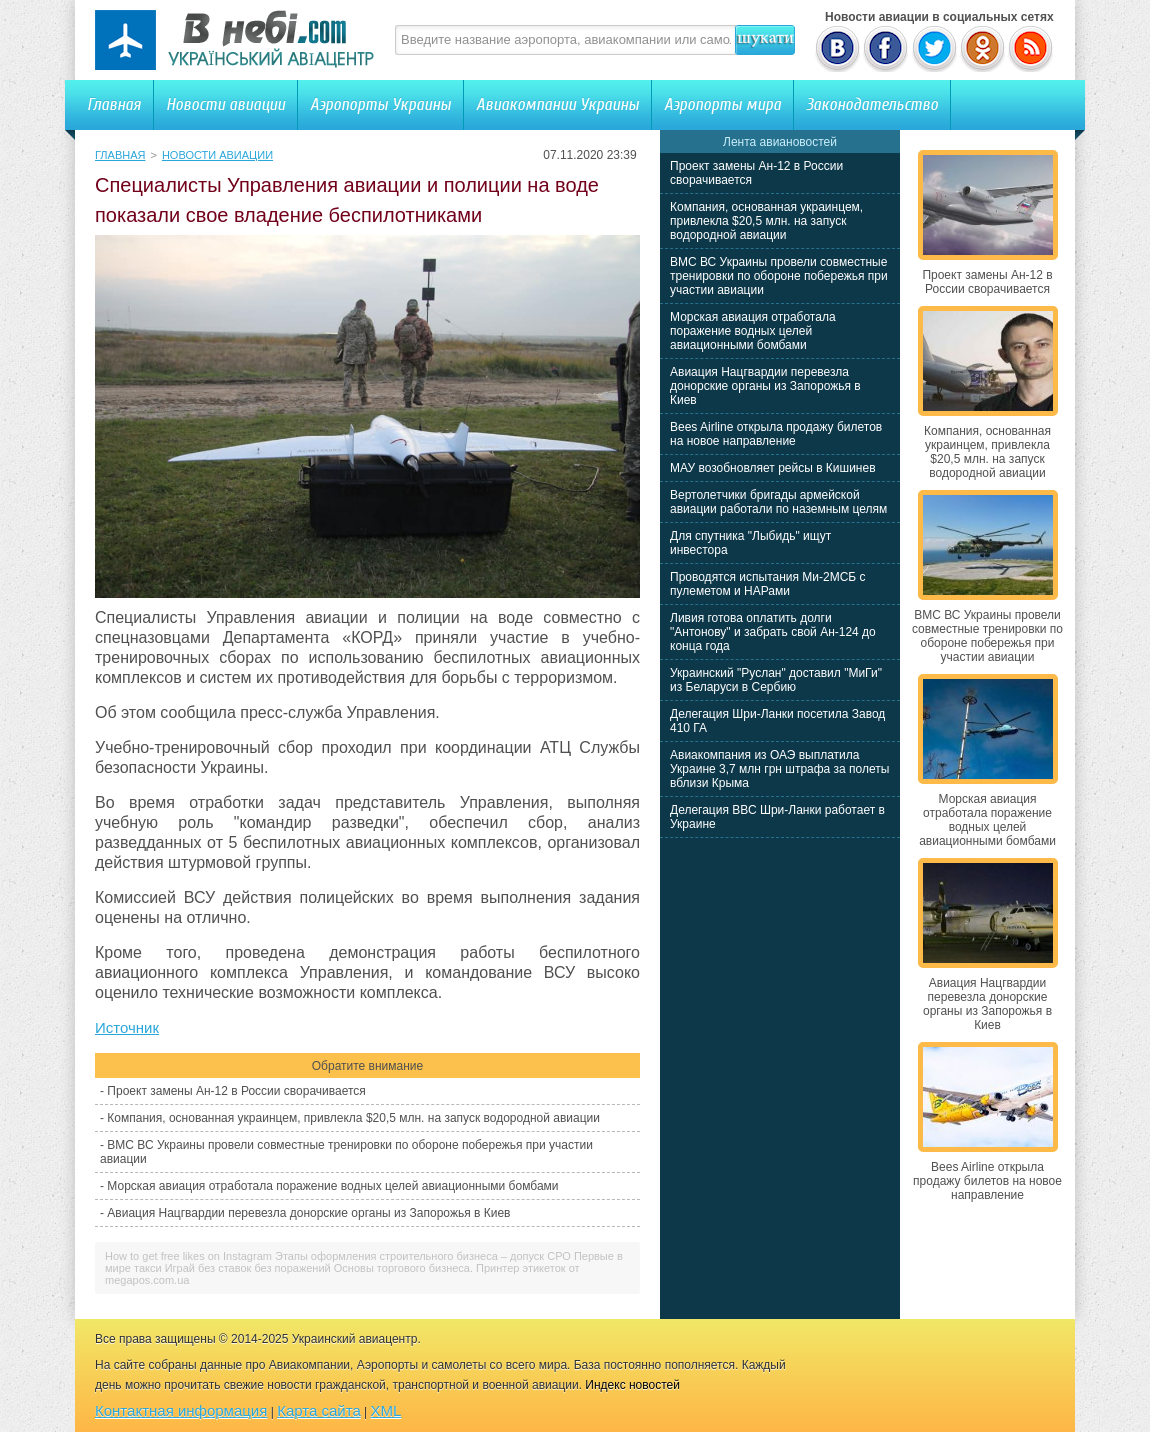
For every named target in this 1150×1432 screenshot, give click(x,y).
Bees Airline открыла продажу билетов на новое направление (776, 434)
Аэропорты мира (722, 104)
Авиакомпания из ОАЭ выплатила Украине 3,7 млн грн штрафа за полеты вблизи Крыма (779, 769)
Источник (127, 1027)
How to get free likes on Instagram (188, 1256)
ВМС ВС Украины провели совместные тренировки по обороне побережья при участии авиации (779, 276)
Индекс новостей (632, 1385)
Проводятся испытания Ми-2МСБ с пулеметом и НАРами (768, 584)
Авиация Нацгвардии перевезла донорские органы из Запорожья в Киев (308, 1213)
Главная (114, 104)
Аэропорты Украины (380, 104)
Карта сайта (319, 1410)
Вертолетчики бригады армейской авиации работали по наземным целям (778, 502)
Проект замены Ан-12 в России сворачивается (236, 1091)
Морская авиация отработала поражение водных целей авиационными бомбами (332, 1186)
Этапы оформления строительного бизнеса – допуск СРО (423, 1256)
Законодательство (872, 104)
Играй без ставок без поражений (248, 1268)
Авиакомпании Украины (557, 104)
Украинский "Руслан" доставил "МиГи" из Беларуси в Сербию (776, 680)
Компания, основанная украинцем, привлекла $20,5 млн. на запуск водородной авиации (353, 1118)
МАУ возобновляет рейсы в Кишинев (773, 468)
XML (386, 1410)
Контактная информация (181, 1410)
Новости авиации (225, 104)
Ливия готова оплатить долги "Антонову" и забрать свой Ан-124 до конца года (773, 632)
